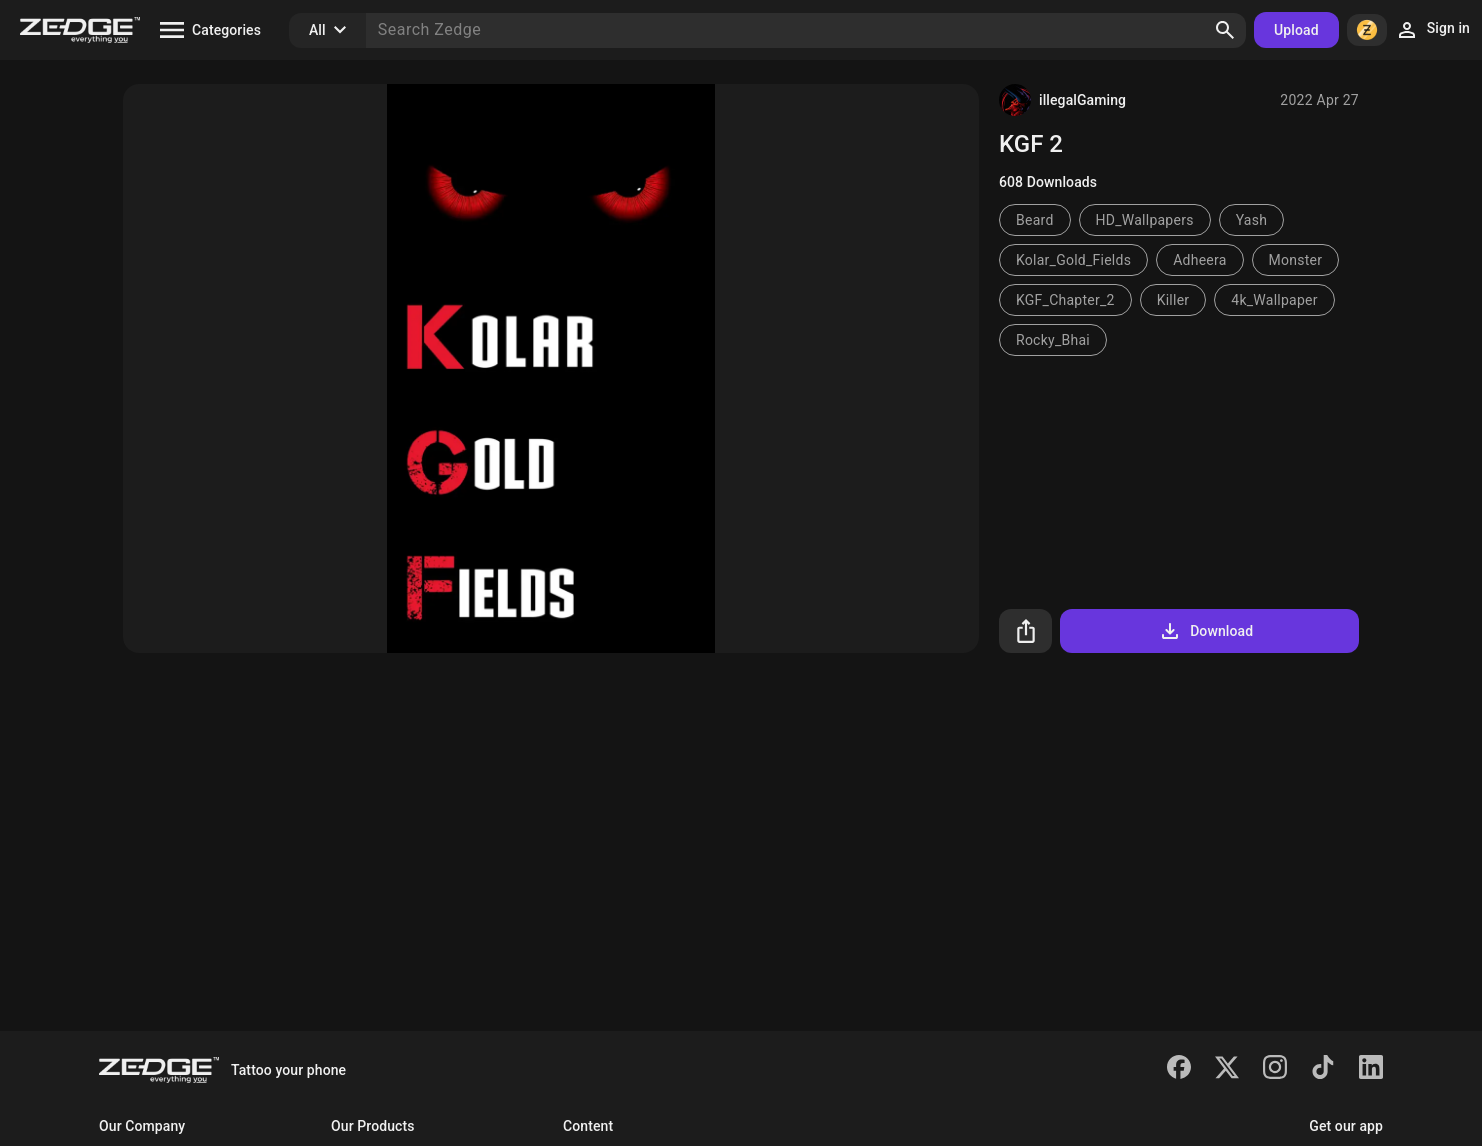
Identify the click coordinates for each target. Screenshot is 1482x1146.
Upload (1296, 30)
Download (1205, 631)
